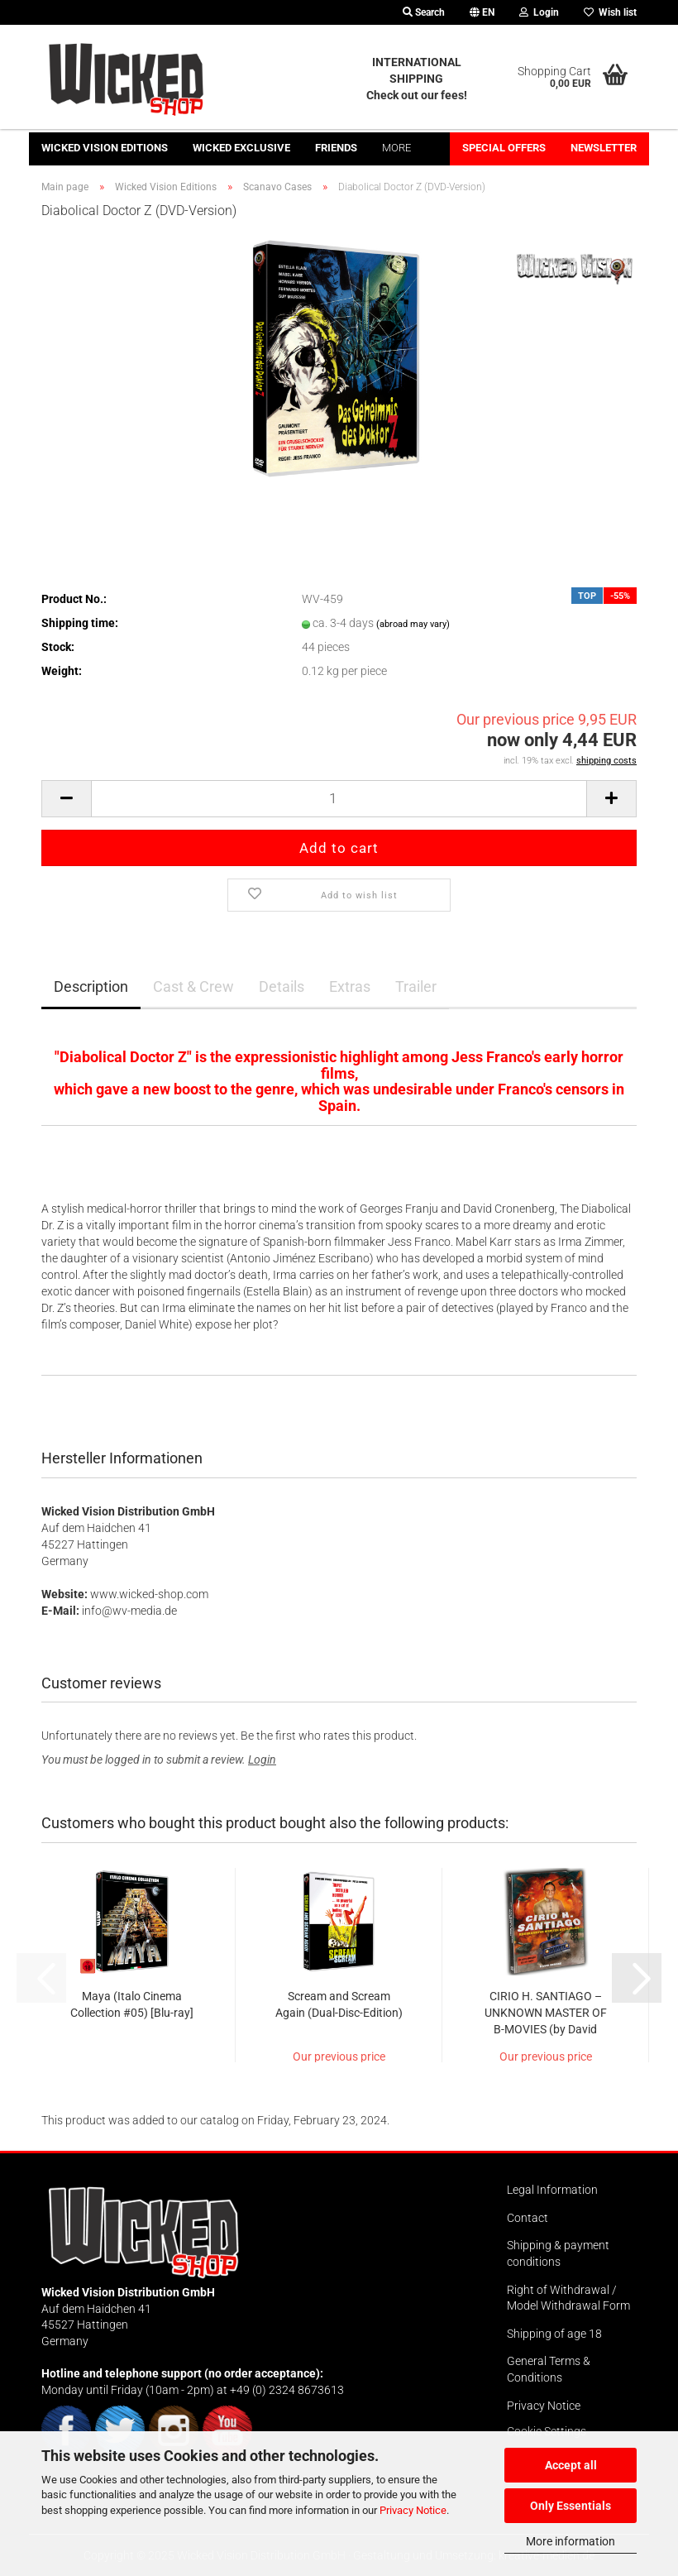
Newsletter (604, 147)
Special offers (504, 147)
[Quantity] (339, 798)
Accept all (571, 2465)
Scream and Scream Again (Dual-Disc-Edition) (339, 2004)
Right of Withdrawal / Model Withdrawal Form (568, 2298)
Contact (527, 2217)
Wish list (610, 12)
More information (570, 2541)
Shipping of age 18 (554, 2333)
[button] (482, 12)
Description (91, 986)
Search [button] (424, 12)
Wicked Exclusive (241, 147)
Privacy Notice (413, 2510)
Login (262, 1759)
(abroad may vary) (413, 624)
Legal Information (552, 2189)
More (396, 147)
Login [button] (539, 12)
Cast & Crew (193, 986)
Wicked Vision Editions (104, 147)
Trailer (416, 986)
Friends (336, 147)
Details (281, 986)
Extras (349, 986)
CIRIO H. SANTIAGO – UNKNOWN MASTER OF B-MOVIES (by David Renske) (546, 2013)
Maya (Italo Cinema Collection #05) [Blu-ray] (131, 2004)
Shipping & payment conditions (558, 2253)
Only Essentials (570, 2505)
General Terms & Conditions (548, 2369)
